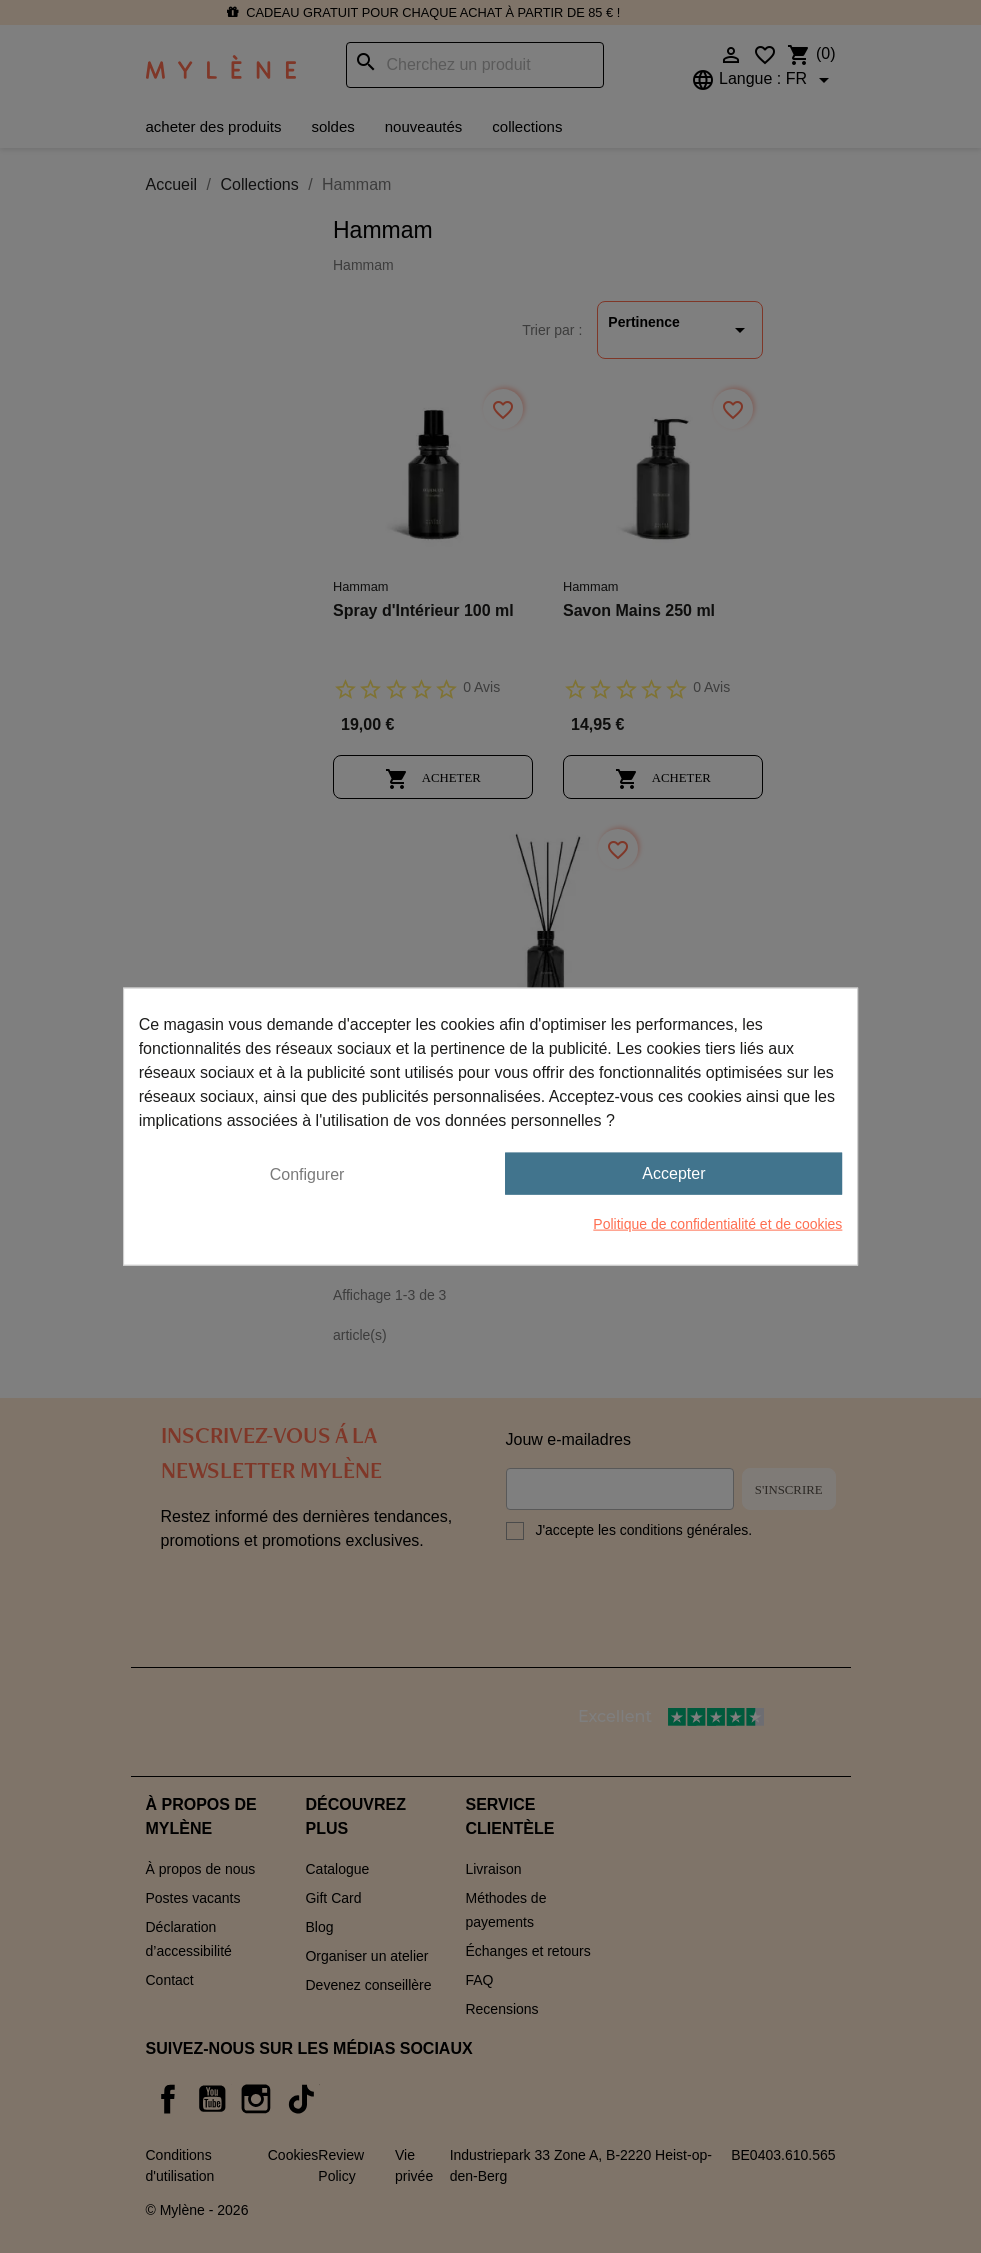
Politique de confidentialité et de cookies (717, 1224)
